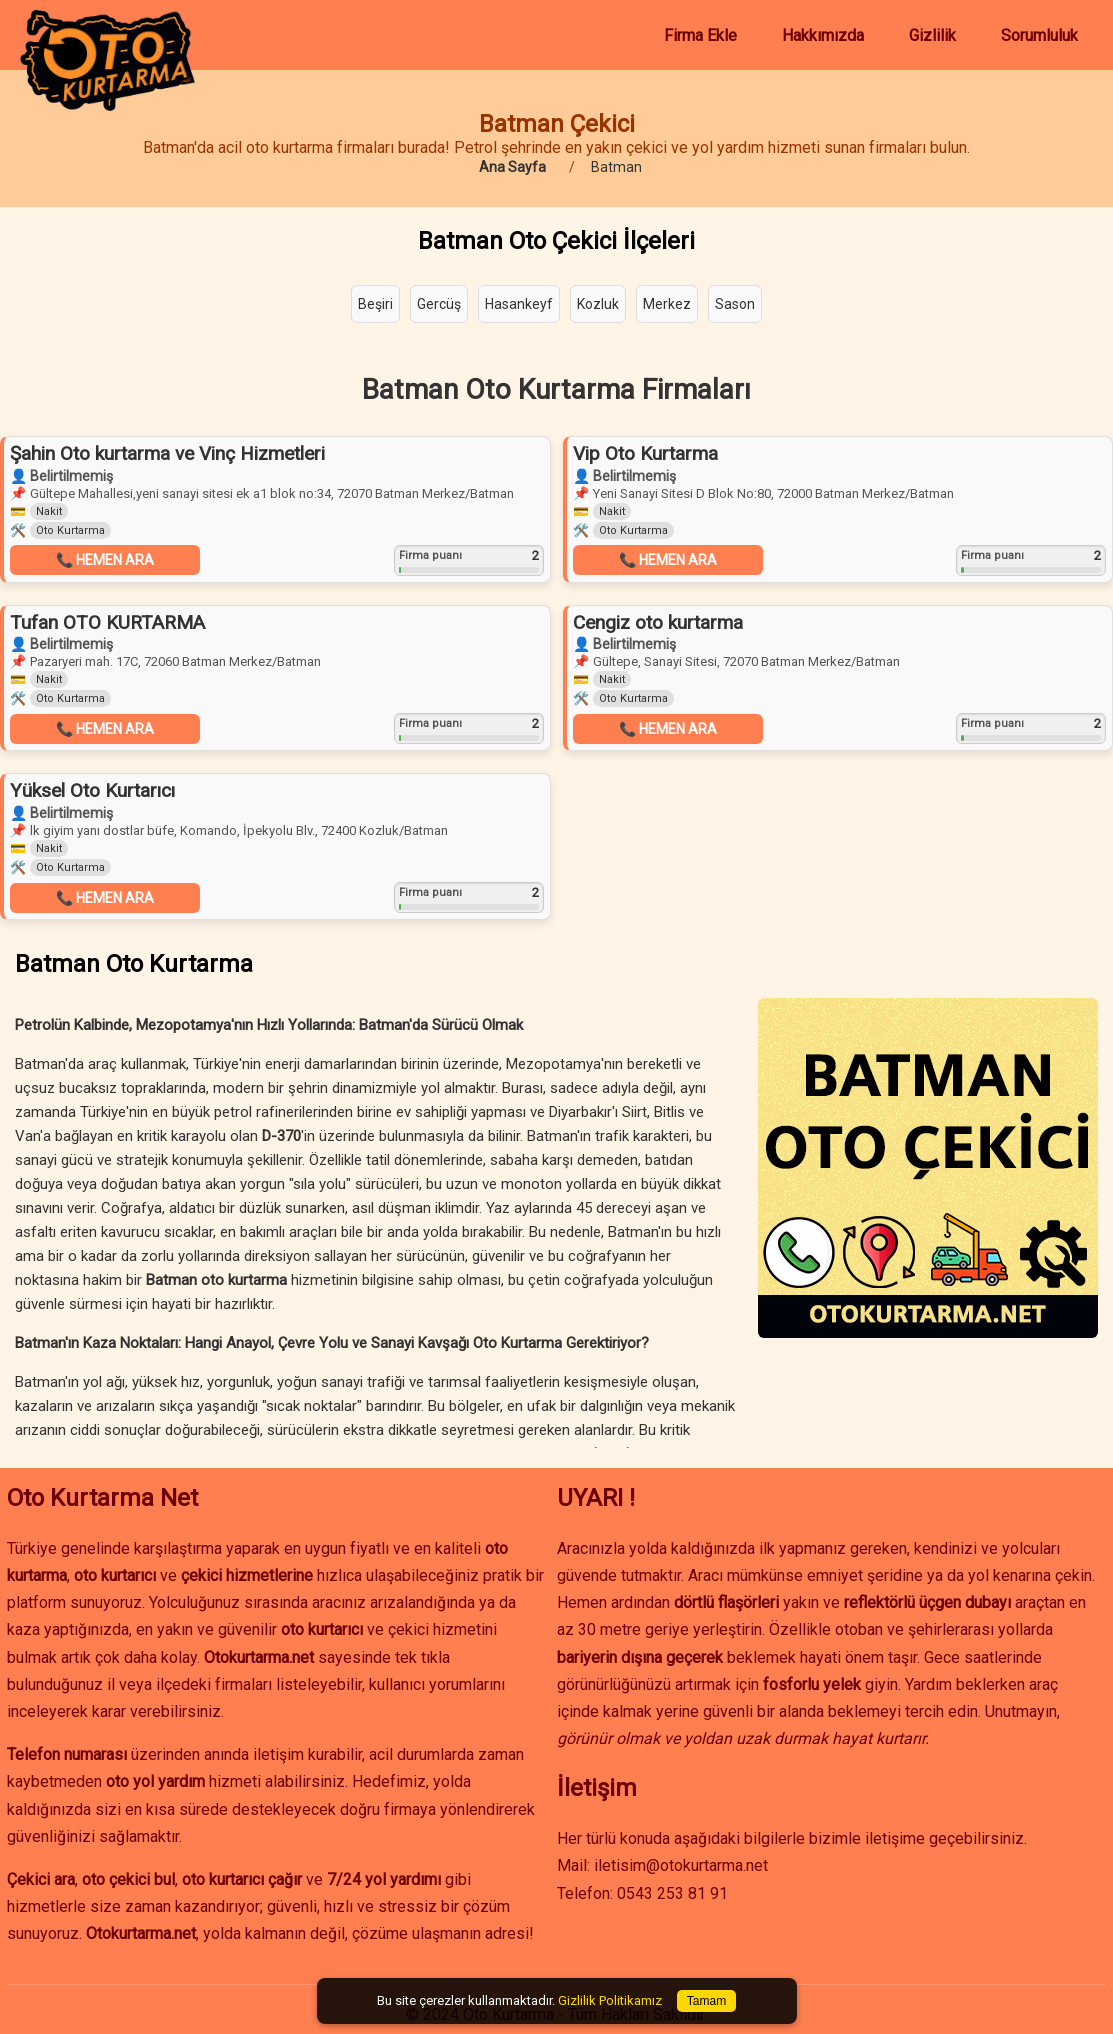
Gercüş (439, 304)
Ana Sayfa (512, 167)
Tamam (706, 2001)
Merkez (667, 304)
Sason (735, 304)
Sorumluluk (1039, 35)
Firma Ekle (700, 35)
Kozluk (598, 304)
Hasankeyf (519, 304)
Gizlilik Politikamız (610, 2000)
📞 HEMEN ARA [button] (105, 560)
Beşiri (375, 304)
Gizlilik (932, 35)
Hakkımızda (823, 35)
